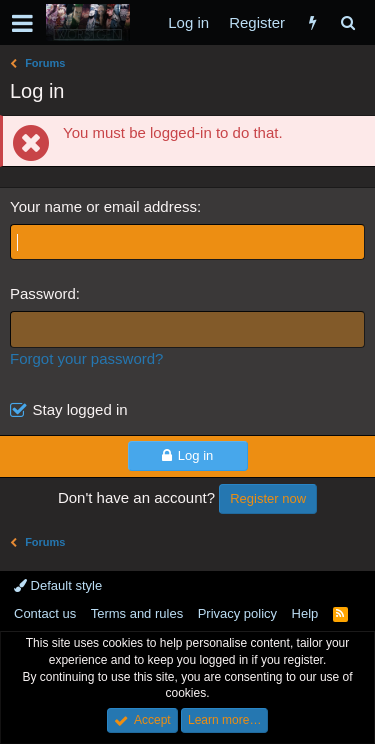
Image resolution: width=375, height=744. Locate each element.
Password (43, 293)
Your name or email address (103, 206)
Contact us (45, 613)
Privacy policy (237, 613)
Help (305, 613)
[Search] (347, 22)
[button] (22, 23)
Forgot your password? (86, 358)
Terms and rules (137, 613)
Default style (58, 585)
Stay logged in (80, 409)
